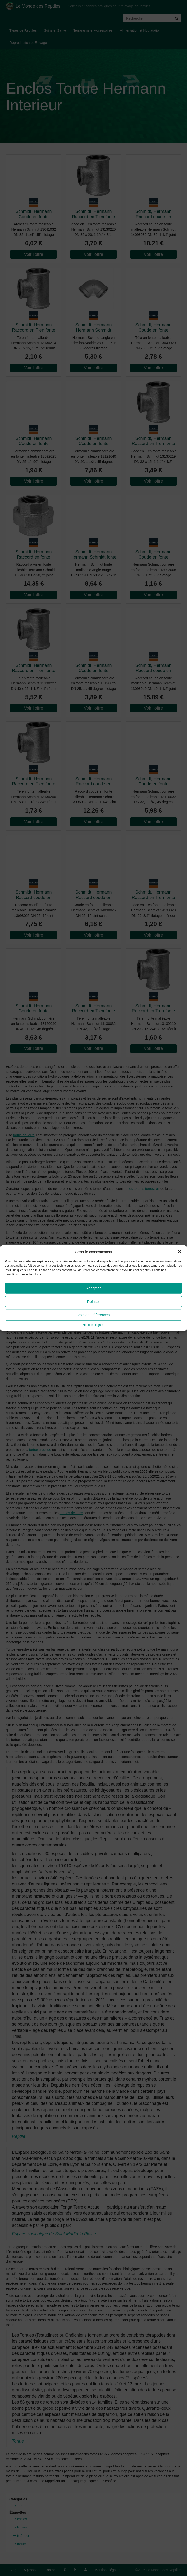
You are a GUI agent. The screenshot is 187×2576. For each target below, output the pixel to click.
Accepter (93, 1288)
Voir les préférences (93, 1315)
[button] (179, 1251)
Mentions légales (93, 1325)
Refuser (93, 1301)
